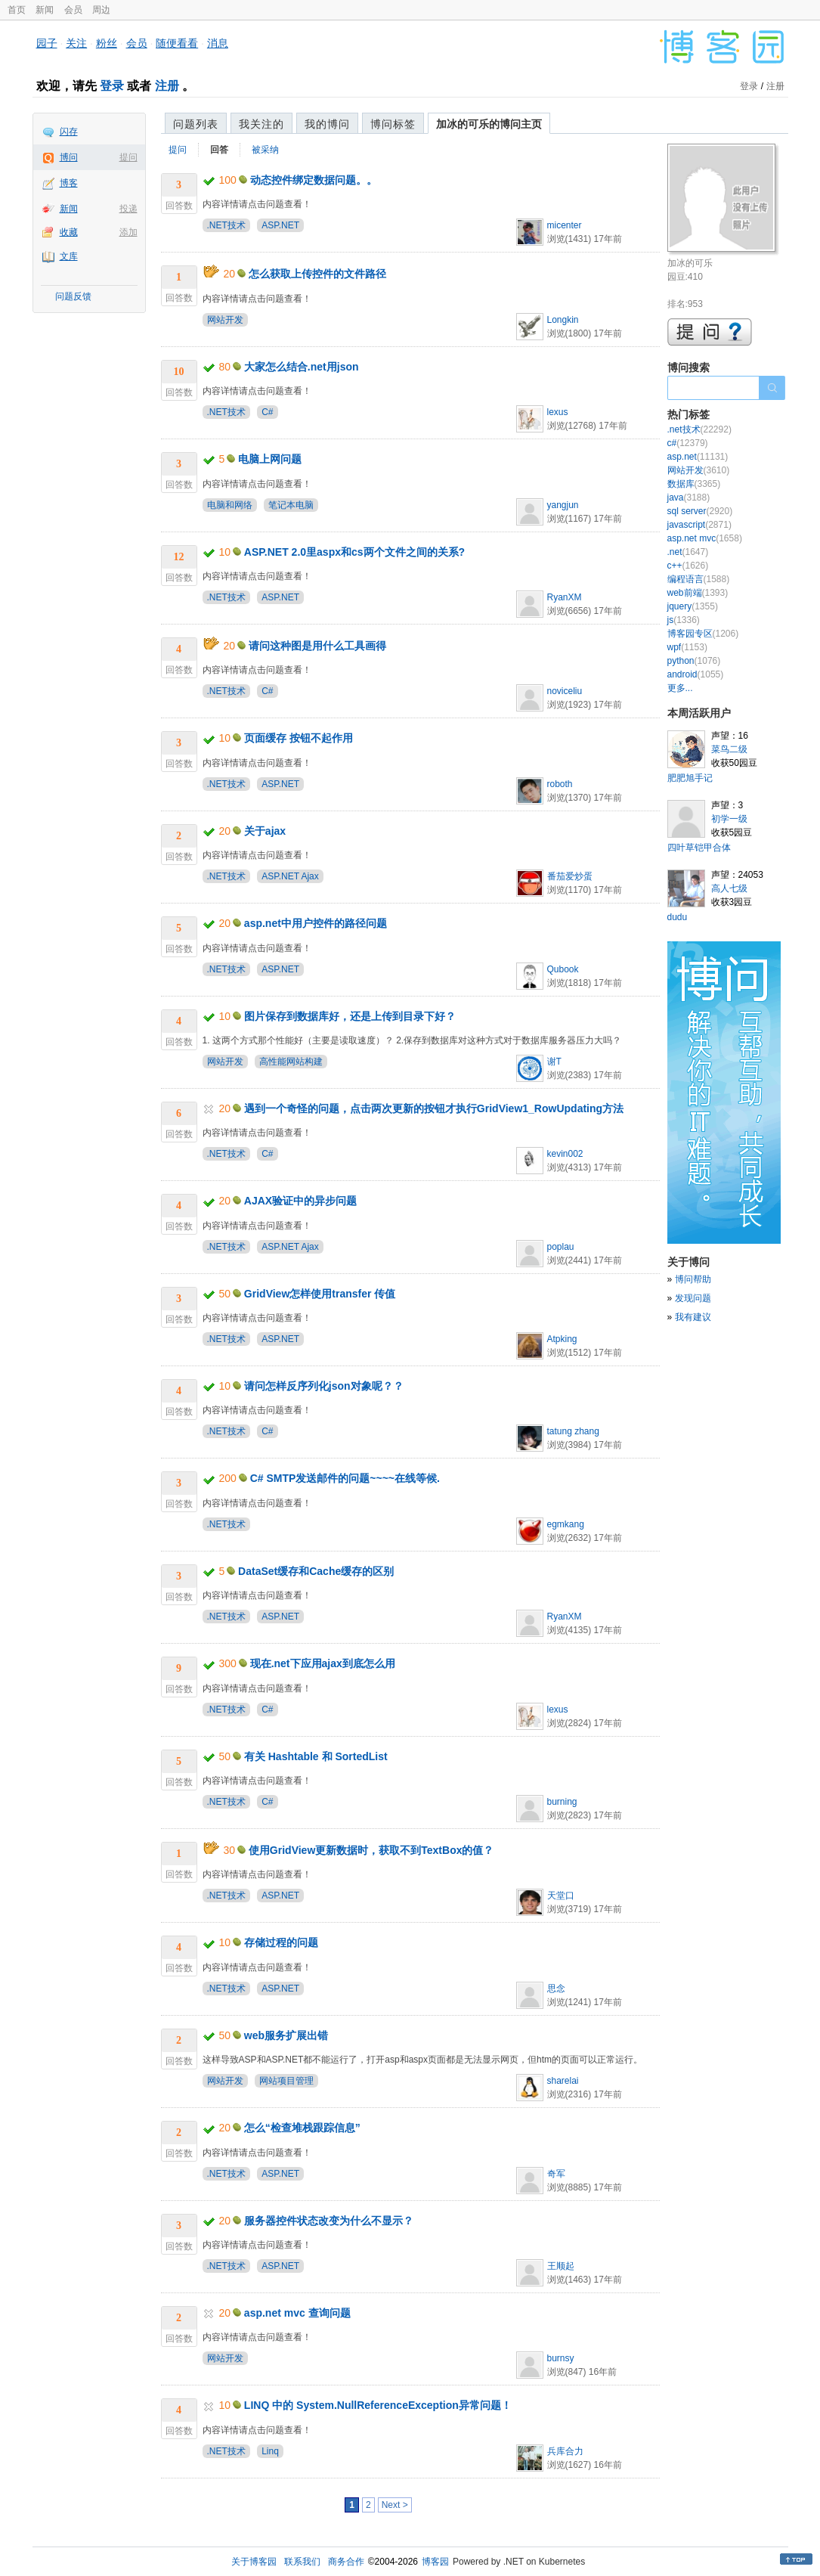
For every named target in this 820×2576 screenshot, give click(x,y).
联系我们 (302, 2561)
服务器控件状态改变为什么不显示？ (328, 2221)
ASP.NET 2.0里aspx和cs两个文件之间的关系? (354, 552)
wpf (687, 647)
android (695, 674)
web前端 (698, 592)
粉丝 (106, 43)
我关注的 (261, 124)
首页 (17, 10)
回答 (219, 149)
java (688, 497)
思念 (556, 1988)
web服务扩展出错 (286, 2035)
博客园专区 (703, 633)
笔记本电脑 (291, 505)
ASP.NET (280, 225)
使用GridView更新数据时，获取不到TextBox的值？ (371, 1850)
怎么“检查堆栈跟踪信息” (302, 2128)
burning (562, 1801)
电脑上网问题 (270, 459)
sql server (700, 511)
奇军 (556, 2173)
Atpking (562, 1339)
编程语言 (698, 579)
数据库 (694, 484)
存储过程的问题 (281, 1942)
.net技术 (699, 429)
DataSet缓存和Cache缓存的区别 (316, 1571)
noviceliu (565, 691)
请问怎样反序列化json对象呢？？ (324, 1386)
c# (687, 443)
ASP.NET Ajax (290, 876)
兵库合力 (565, 2451)
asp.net (698, 456)
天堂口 (560, 1895)
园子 (46, 43)
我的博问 (327, 124)
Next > (395, 2505)
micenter (564, 225)
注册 (167, 85)
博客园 (435, 2561)
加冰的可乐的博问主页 (489, 124)
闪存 (69, 131)
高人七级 (729, 888)
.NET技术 (226, 225)
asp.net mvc (704, 538)
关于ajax (265, 831)
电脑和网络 (229, 505)
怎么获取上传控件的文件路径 (317, 274)
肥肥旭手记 (690, 778)
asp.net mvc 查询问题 (297, 2313)
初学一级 (729, 819)
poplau (560, 1247)
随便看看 (177, 43)
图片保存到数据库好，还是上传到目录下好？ (350, 1016)
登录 (112, 85)
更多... (680, 688)
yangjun (563, 505)
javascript (699, 524)
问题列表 (195, 124)
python (694, 661)
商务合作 (346, 2561)
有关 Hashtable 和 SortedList (316, 1756)
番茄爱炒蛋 (570, 876)
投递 (128, 208)
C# (267, 412)
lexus (557, 412)
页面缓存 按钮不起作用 (298, 738)
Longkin (563, 320)
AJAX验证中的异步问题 (300, 1201)
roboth (560, 784)
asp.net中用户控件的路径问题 (315, 923)
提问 (128, 157)
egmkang (565, 1524)
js (683, 620)
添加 (128, 232)
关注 (76, 43)
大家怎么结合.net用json (301, 367)
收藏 (69, 232)
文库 (69, 256)
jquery (692, 606)
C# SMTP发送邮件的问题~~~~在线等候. (345, 1478)
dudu (677, 917)
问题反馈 (73, 296)
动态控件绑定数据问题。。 (313, 180)
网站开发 (225, 320)
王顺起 (560, 2266)
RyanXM (564, 597)
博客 (69, 183)
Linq (270, 2451)
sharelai (563, 2080)
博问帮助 (693, 1279)
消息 (217, 43)
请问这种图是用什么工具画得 (317, 646)
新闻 (45, 10)
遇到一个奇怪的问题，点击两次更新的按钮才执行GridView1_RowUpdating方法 (434, 1108)
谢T (554, 1061)
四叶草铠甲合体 (699, 847)
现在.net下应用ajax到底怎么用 (322, 1663)
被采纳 (265, 149)
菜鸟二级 (729, 749)
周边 (101, 10)
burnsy (560, 2358)
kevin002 (565, 1154)
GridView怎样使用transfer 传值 (319, 1294)
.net (688, 552)
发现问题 (693, 1298)
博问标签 (393, 124)
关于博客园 (254, 2561)
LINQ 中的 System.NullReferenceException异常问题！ (378, 2405)
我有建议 (693, 1317)
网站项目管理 (286, 2080)
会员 (73, 10)
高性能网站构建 (291, 1061)
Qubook (563, 969)
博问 (69, 157)
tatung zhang (573, 1431)
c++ (688, 565)
